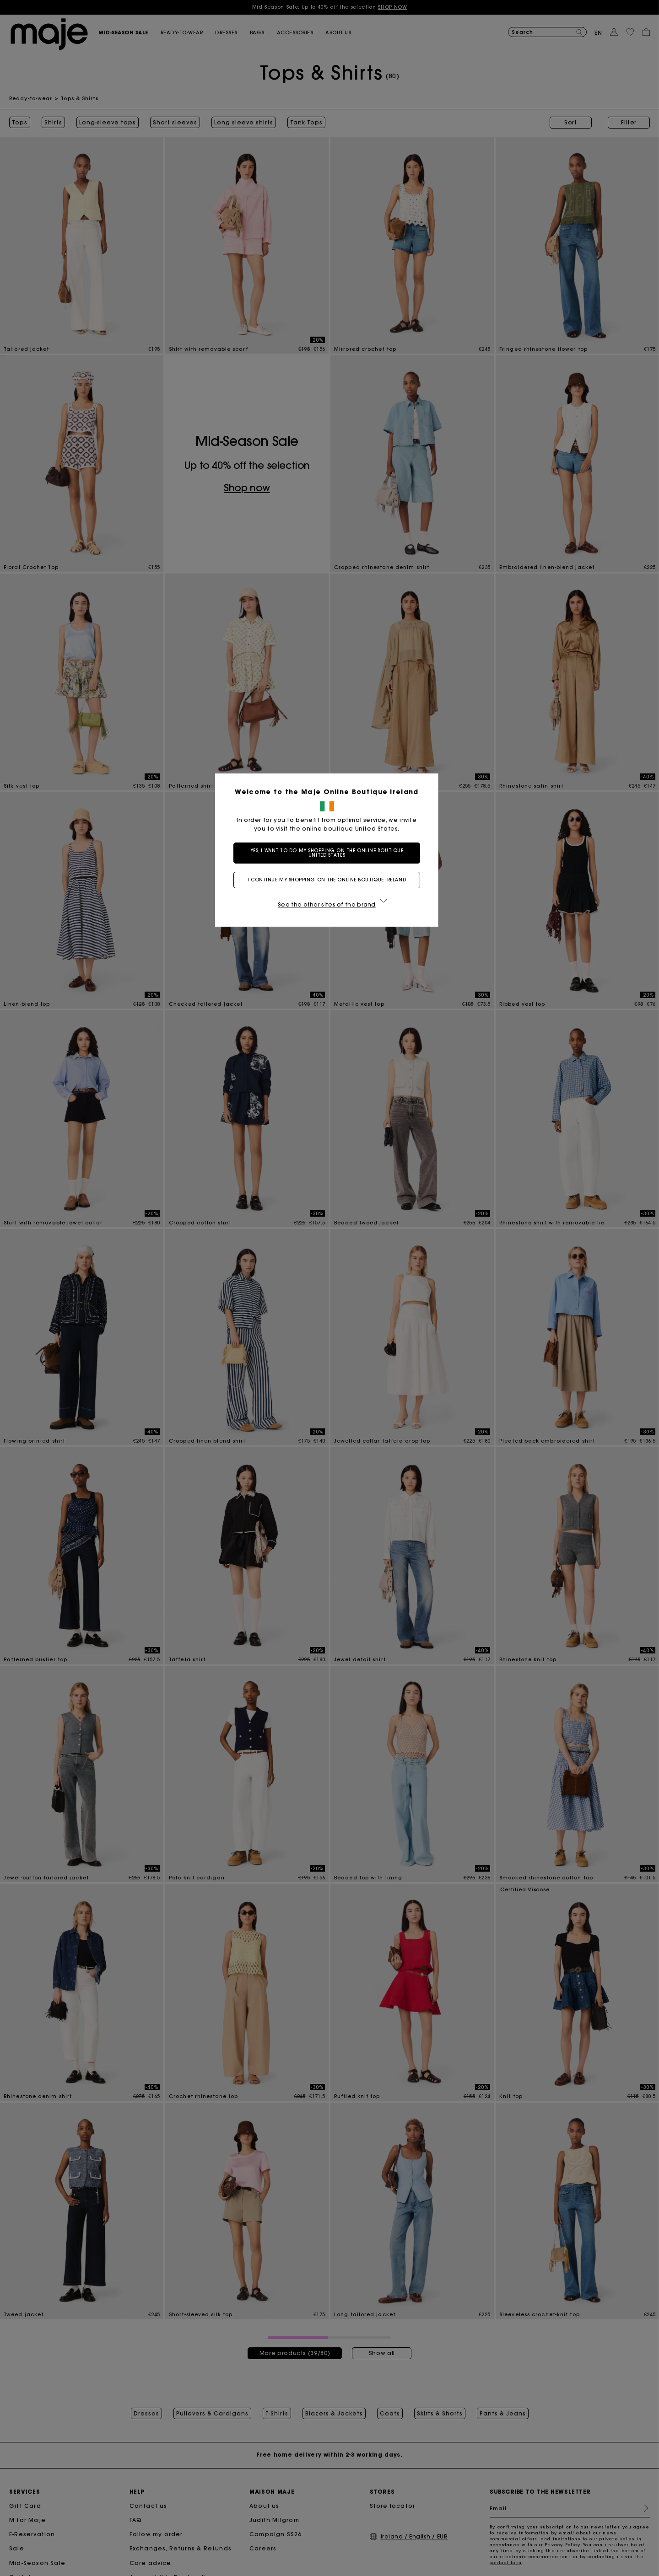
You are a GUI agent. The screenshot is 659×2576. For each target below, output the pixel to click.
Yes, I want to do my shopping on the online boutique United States (329, 853)
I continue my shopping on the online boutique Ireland (329, 880)
